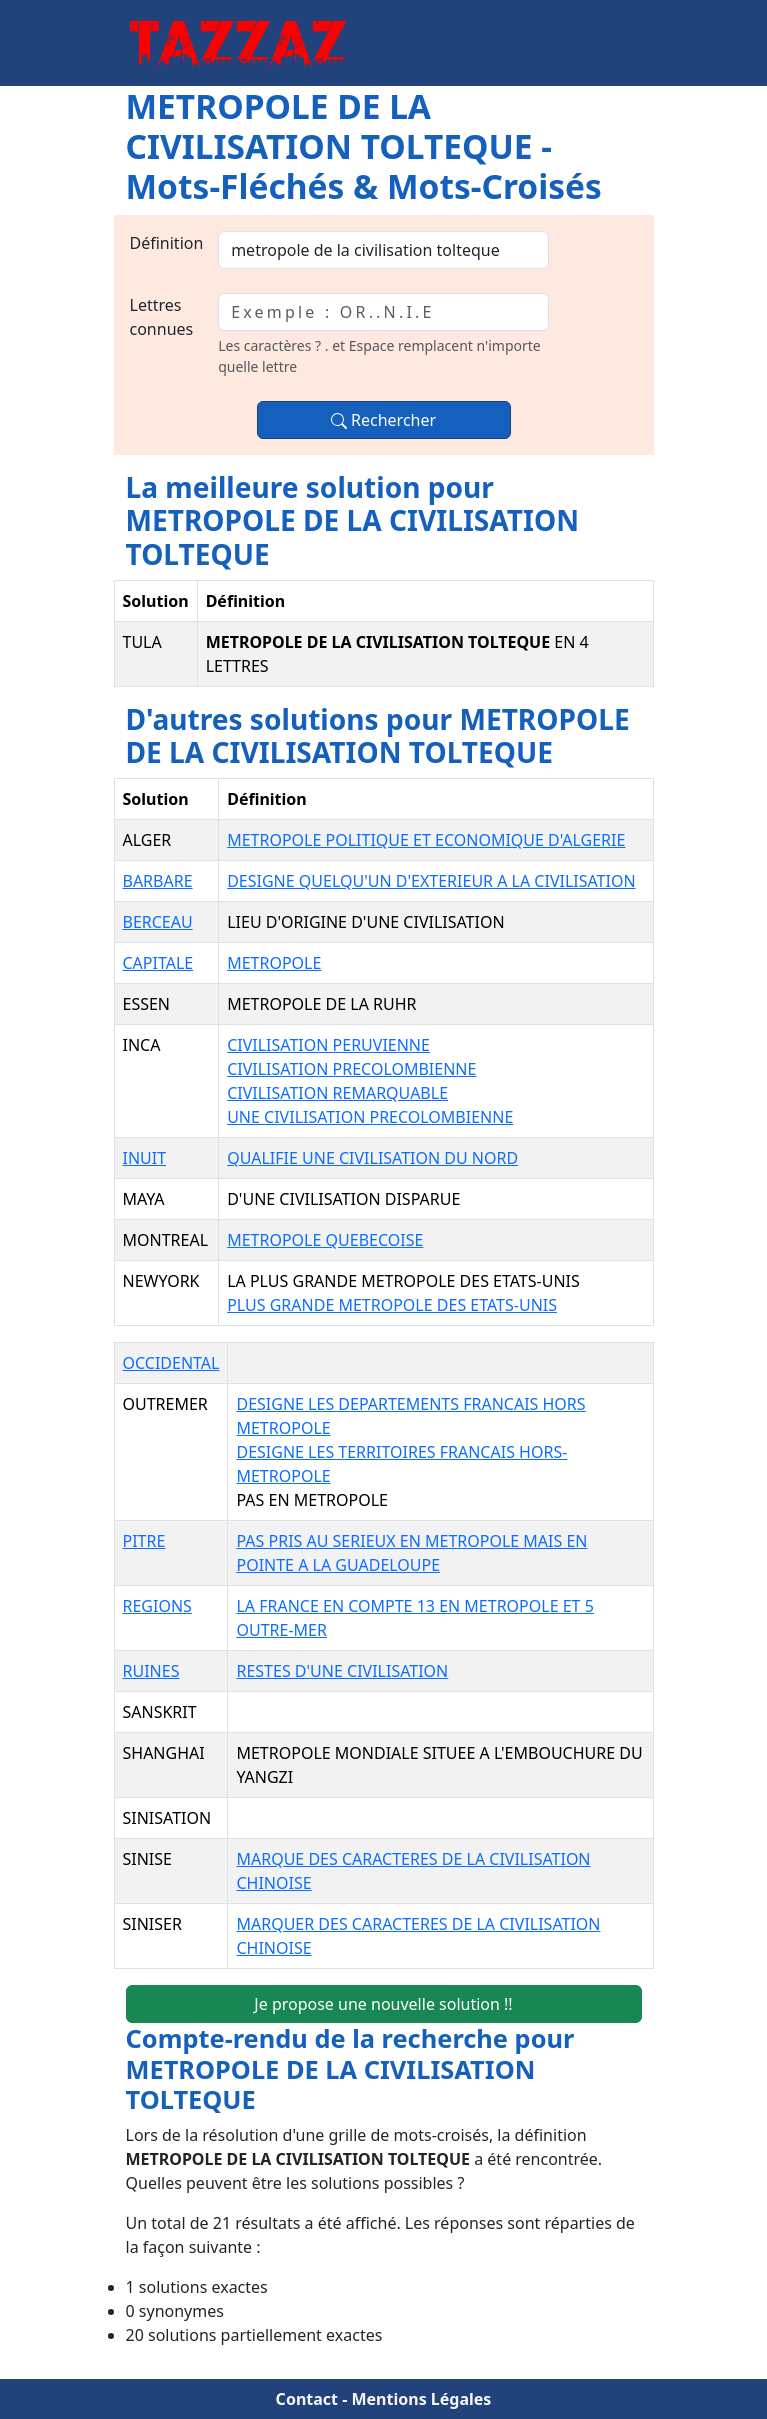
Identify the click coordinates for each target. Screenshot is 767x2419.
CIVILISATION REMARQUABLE (337, 1093)
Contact (307, 2399)
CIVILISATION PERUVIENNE (328, 1045)
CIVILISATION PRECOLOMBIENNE (351, 1069)
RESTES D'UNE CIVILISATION (342, 1671)
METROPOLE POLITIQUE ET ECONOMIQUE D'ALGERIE (426, 840)
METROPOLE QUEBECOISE (325, 1240)
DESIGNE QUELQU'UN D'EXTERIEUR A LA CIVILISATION (431, 881)
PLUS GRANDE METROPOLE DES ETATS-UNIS (392, 1305)
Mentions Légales (421, 2399)
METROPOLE (274, 963)
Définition (167, 243)
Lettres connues (162, 317)
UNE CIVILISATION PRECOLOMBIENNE (370, 1117)
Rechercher (383, 420)
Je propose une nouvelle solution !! (383, 2004)
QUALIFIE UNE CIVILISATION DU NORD (372, 1158)
